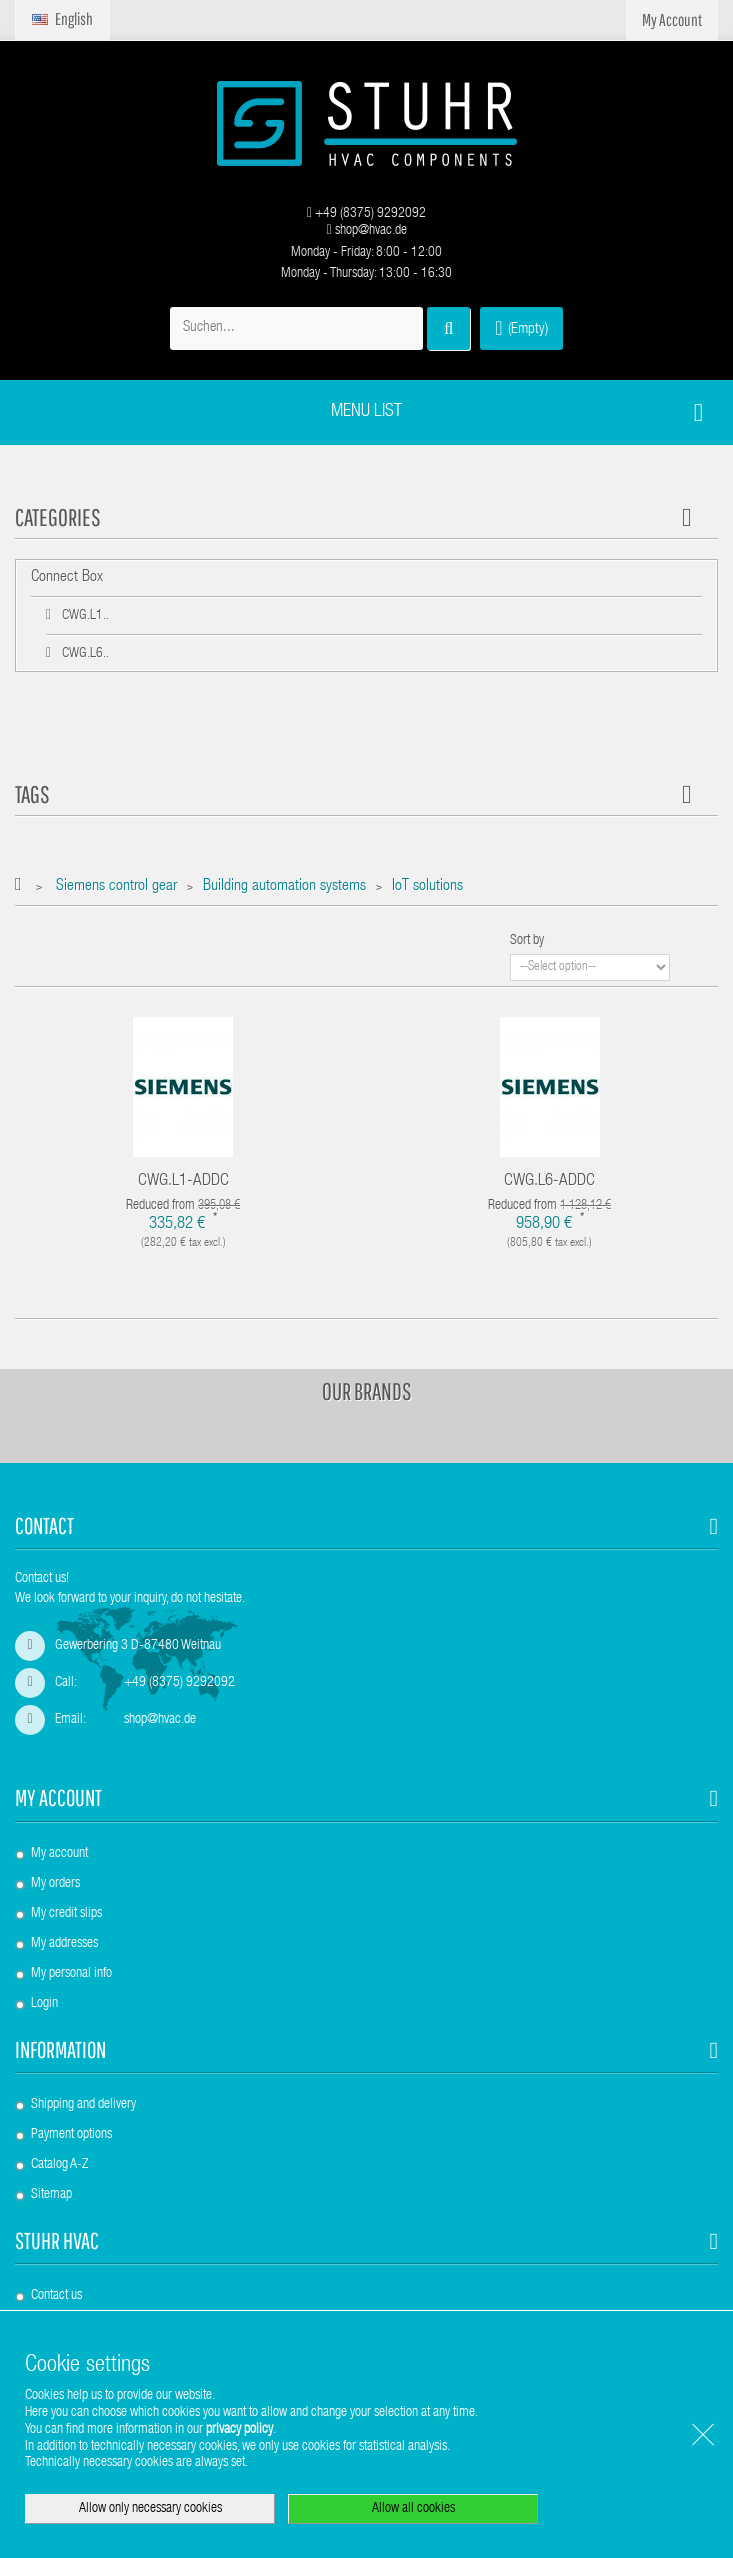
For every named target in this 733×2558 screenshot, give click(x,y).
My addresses (64, 1944)
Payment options (71, 2135)
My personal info (71, 1974)
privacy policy (239, 2430)
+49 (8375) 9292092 (366, 214)
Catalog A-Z (59, 2165)
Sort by (527, 941)
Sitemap (51, 2195)
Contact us (56, 2296)
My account (58, 1797)
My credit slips (66, 1914)
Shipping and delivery (83, 2105)
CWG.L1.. (84, 616)
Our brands (367, 1391)
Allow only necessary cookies (150, 2509)
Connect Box (67, 578)
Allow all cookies (413, 2509)
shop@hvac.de (366, 231)
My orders (55, 1884)
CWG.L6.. (84, 654)
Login (44, 2004)
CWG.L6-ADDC (549, 1181)
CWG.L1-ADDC (183, 1181)
